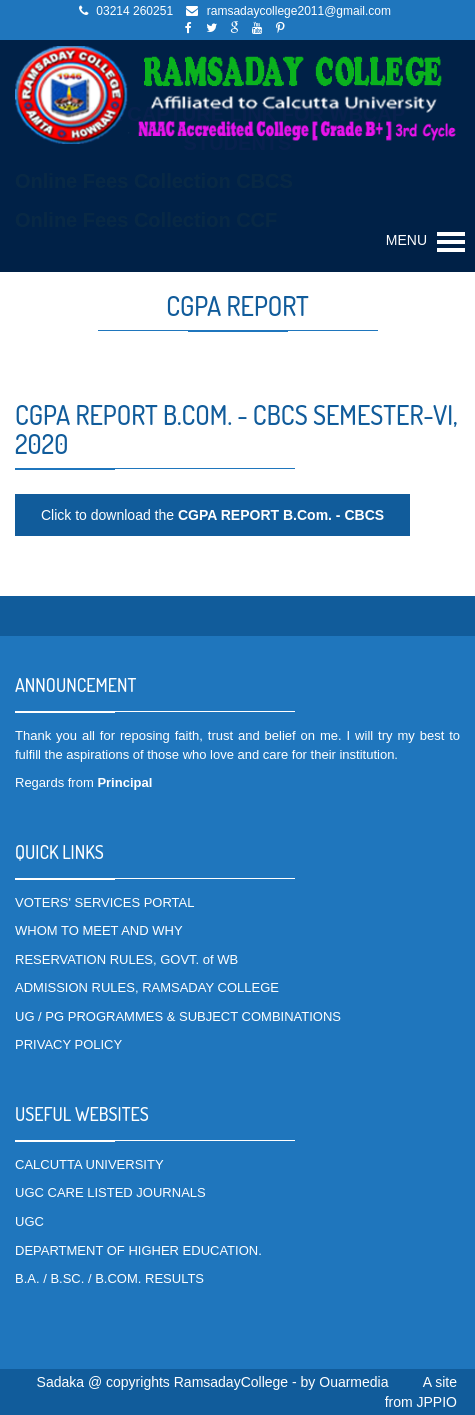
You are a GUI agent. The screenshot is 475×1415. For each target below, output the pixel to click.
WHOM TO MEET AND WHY (99, 930)
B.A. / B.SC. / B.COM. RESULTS (109, 1278)
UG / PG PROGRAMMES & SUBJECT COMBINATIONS (178, 1016)
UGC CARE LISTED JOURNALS (110, 1192)
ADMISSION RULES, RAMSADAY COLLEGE (147, 987)
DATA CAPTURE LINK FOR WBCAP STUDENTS (237, 128)
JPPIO (437, 1402)
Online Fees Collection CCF (146, 220)
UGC (29, 1221)
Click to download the (212, 515)
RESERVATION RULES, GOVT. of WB (126, 959)
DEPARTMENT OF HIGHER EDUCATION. (138, 1250)
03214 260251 (134, 11)
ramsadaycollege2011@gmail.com (299, 11)
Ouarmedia (353, 1382)
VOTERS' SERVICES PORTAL (104, 902)
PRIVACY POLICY (68, 1044)
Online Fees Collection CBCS (154, 181)
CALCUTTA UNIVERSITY (89, 1164)
